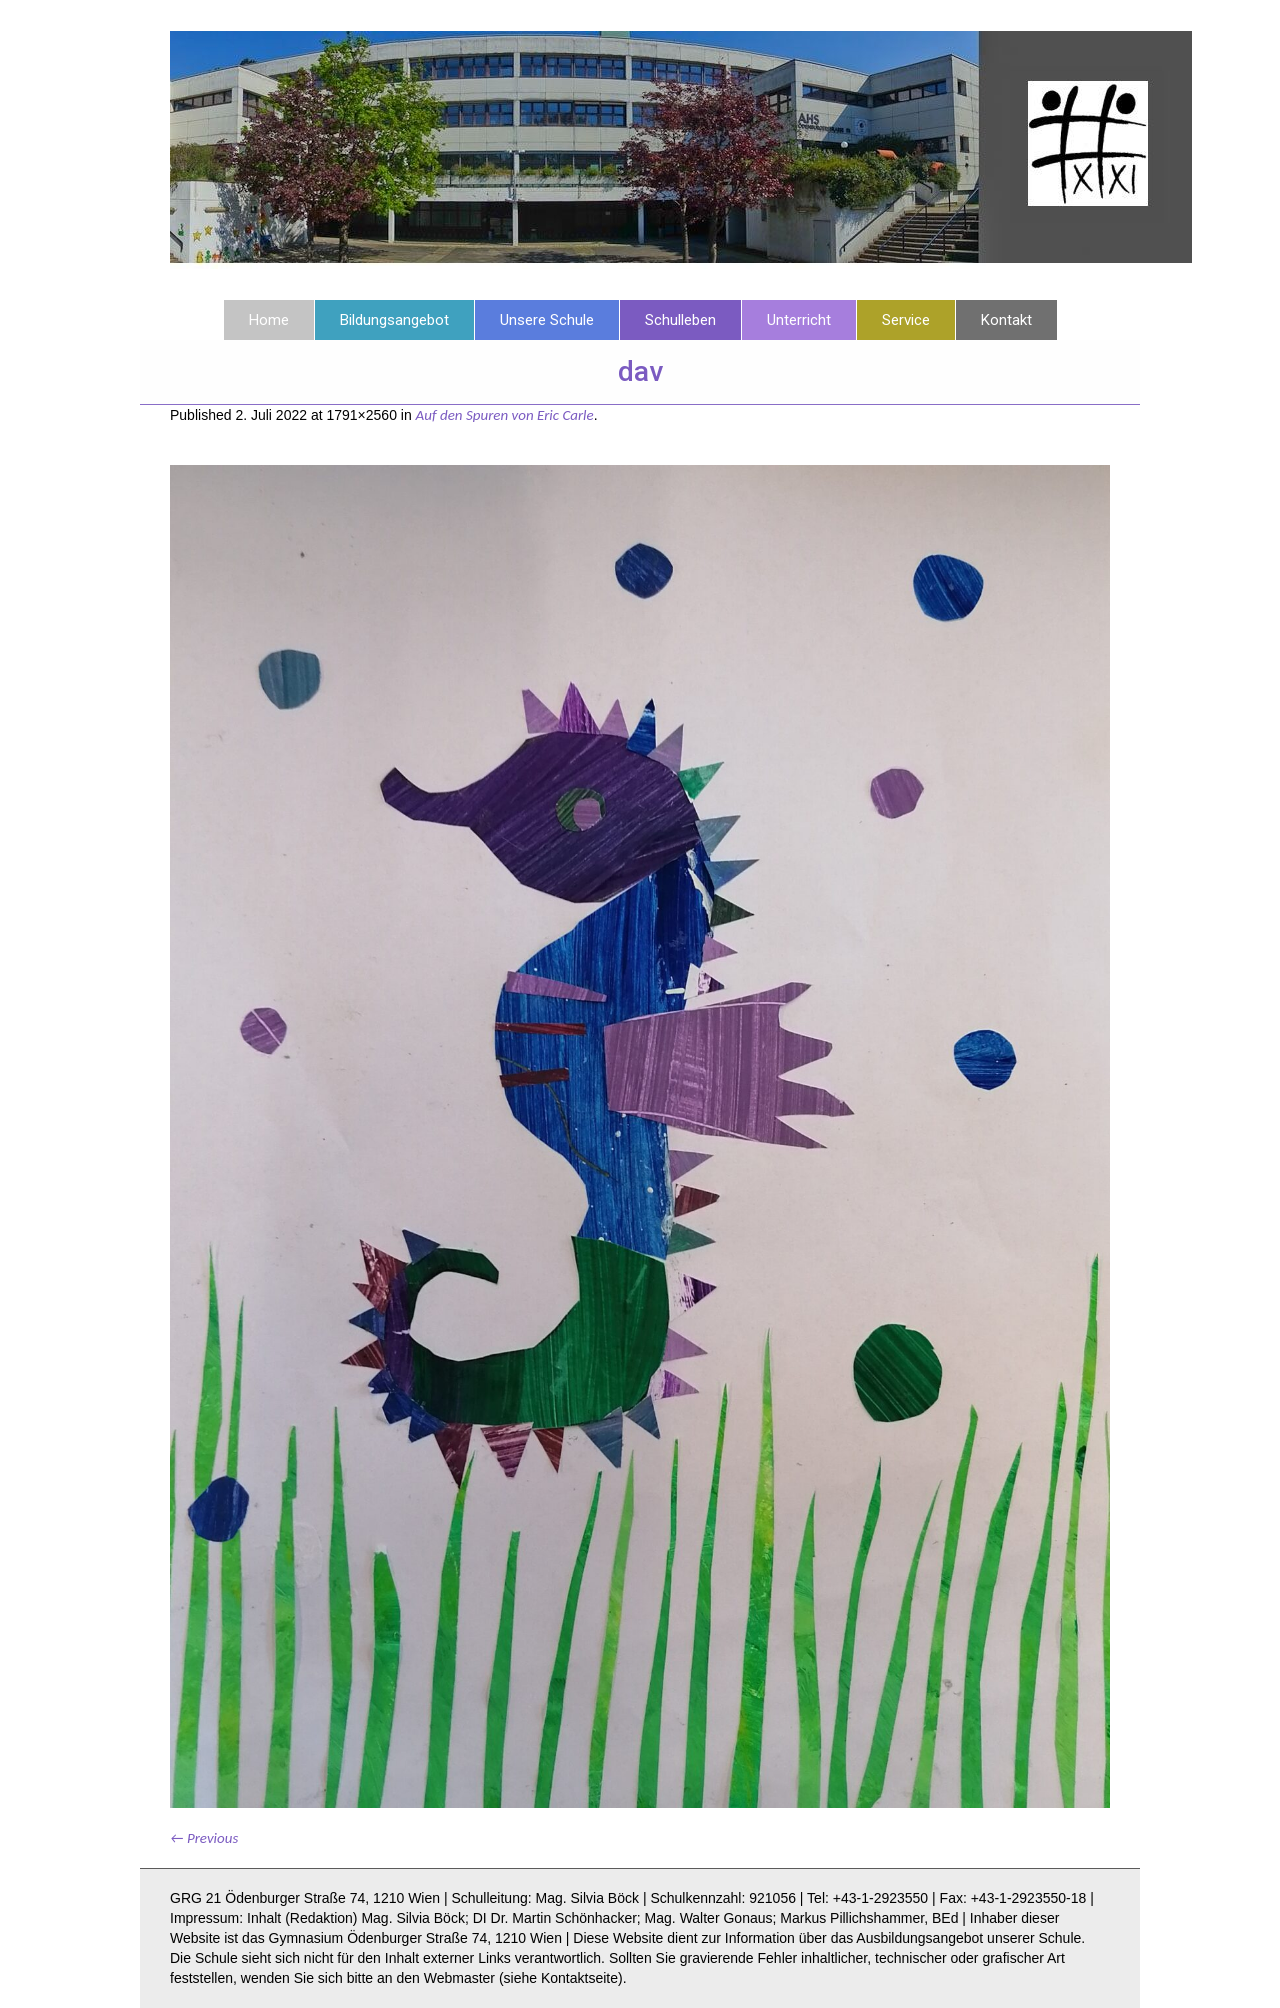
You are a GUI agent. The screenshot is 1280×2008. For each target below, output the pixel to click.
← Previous (204, 1838)
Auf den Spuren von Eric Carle (505, 415)
